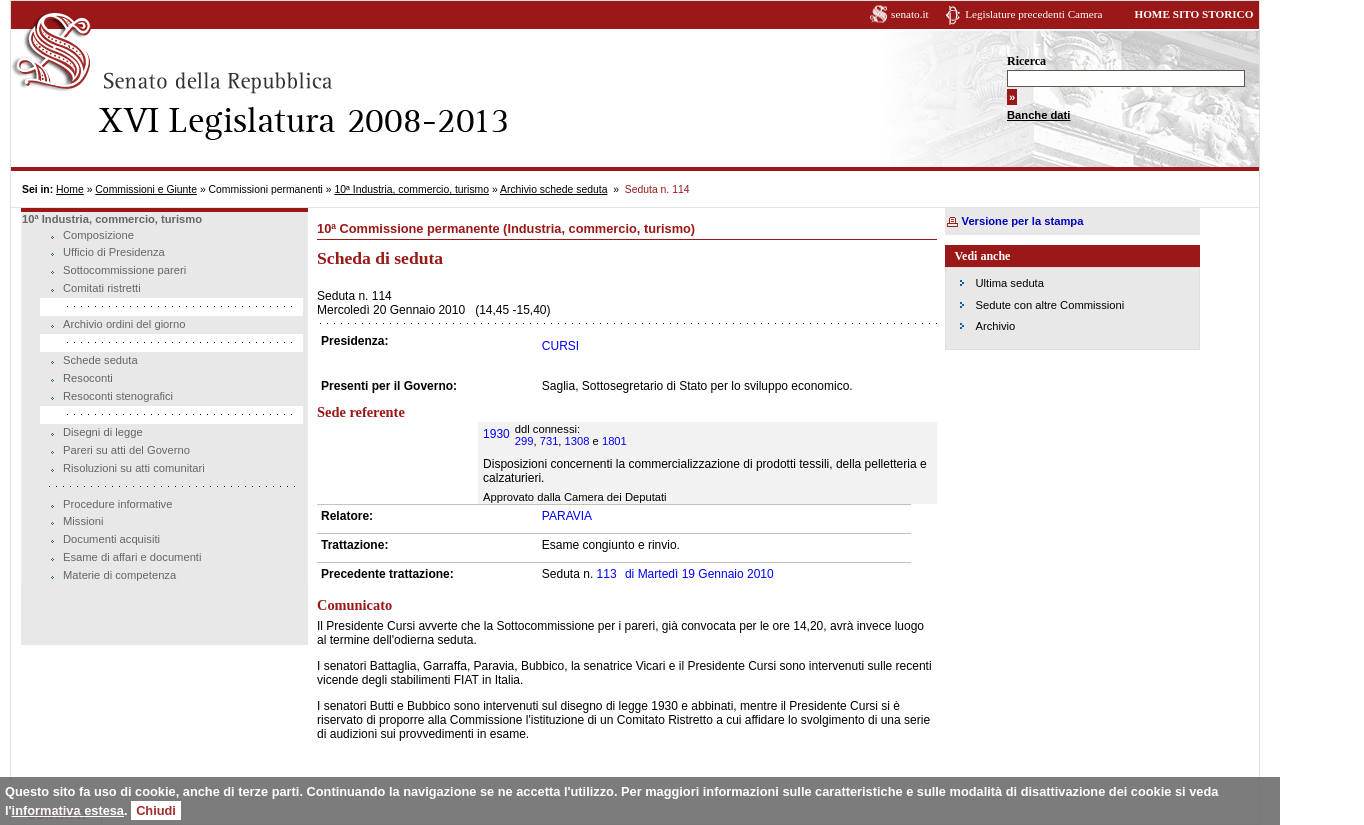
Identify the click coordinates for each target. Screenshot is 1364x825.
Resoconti (88, 378)
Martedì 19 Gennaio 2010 (699, 574)
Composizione (98, 235)
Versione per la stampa (1023, 221)
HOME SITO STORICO (1193, 14)
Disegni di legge (103, 432)
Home (70, 189)
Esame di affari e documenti (132, 557)
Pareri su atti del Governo (126, 450)
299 (524, 441)
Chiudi (156, 810)
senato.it (910, 14)
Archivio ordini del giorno (124, 324)
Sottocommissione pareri (124, 270)
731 (549, 441)
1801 (614, 441)
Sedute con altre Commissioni (1050, 305)
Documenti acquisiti (111, 539)
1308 (577, 441)
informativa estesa (68, 810)
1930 (496, 434)
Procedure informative (117, 504)
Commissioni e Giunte (146, 189)
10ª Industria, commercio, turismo (411, 189)
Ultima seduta (1010, 283)
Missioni (83, 521)
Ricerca (1026, 61)
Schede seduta (100, 360)
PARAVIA (567, 516)
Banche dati (1038, 115)
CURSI (560, 346)
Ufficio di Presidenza (114, 252)
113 (607, 574)
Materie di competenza (119, 575)
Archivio (996, 326)
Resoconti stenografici (118, 396)
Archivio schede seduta (553, 189)
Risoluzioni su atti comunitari (134, 468)
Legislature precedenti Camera (1033, 14)
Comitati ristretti (102, 288)
